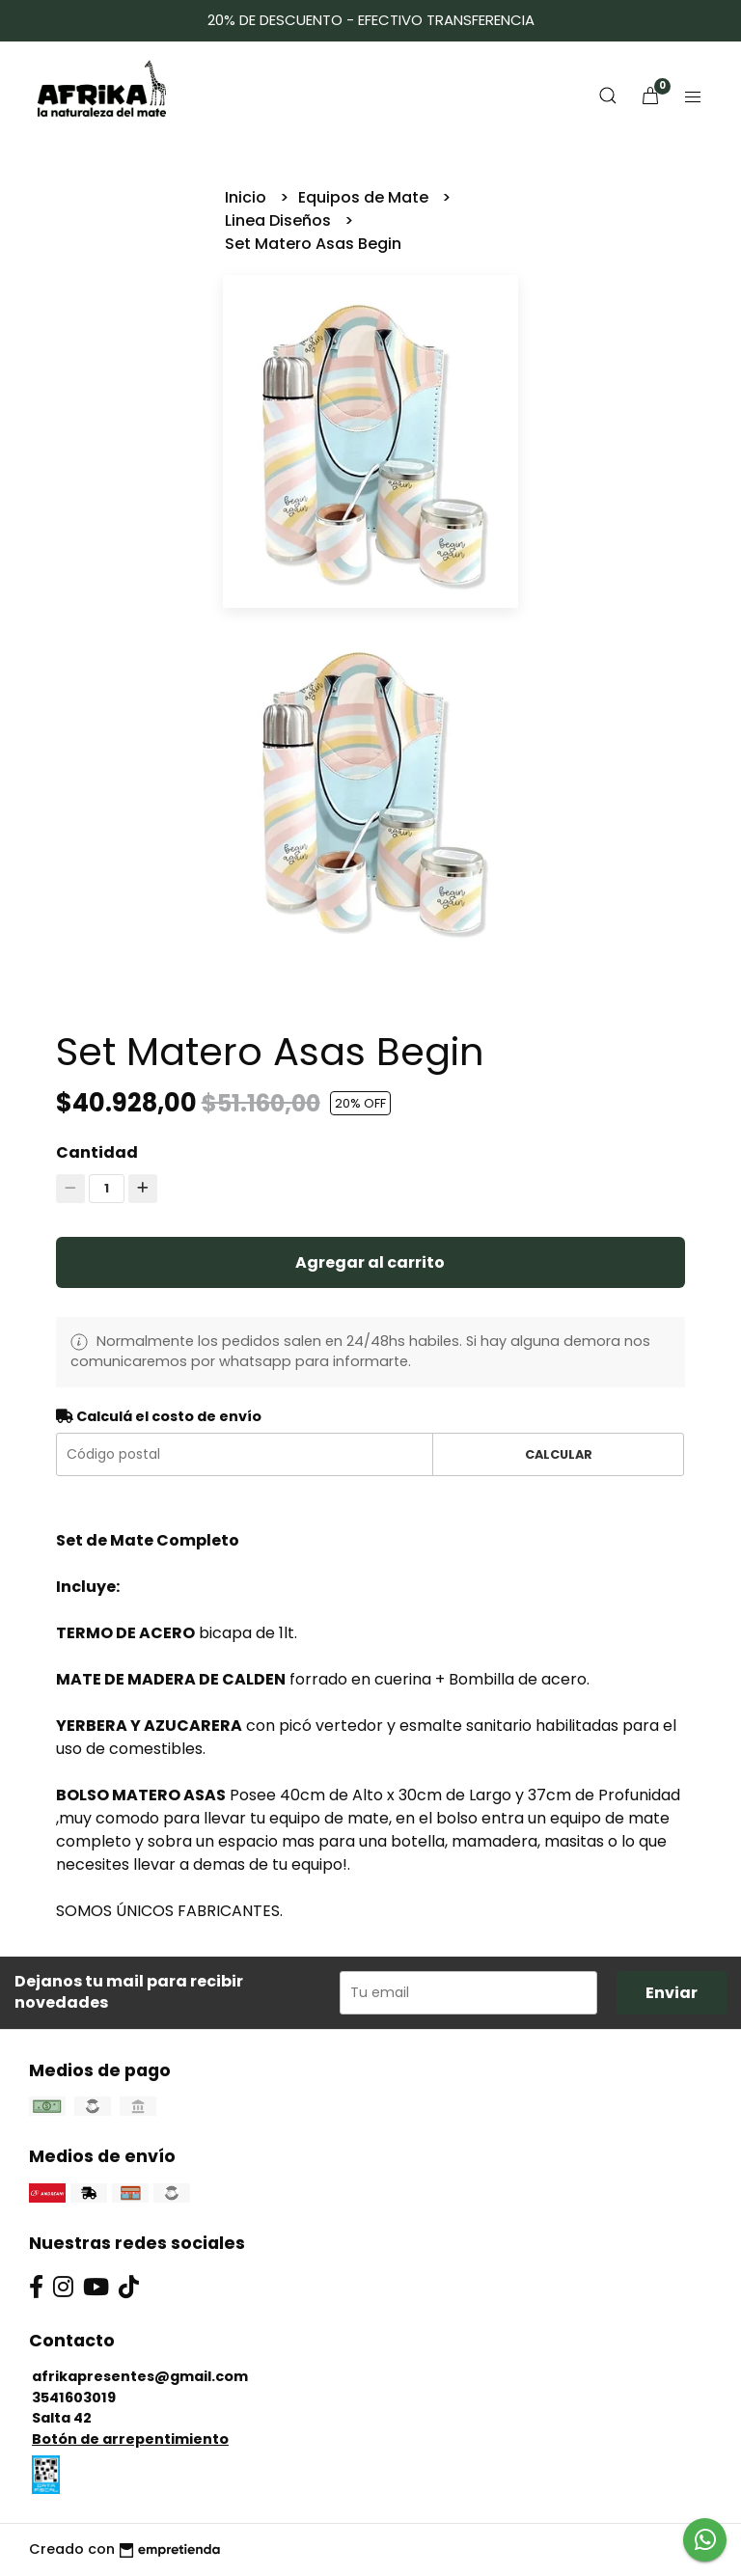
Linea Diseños (280, 220)
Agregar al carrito (370, 1262)
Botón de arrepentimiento (130, 2439)
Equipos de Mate (365, 197)
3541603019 (74, 2397)
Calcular (558, 1454)
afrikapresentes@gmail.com (140, 2376)
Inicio (247, 197)
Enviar (671, 1993)
